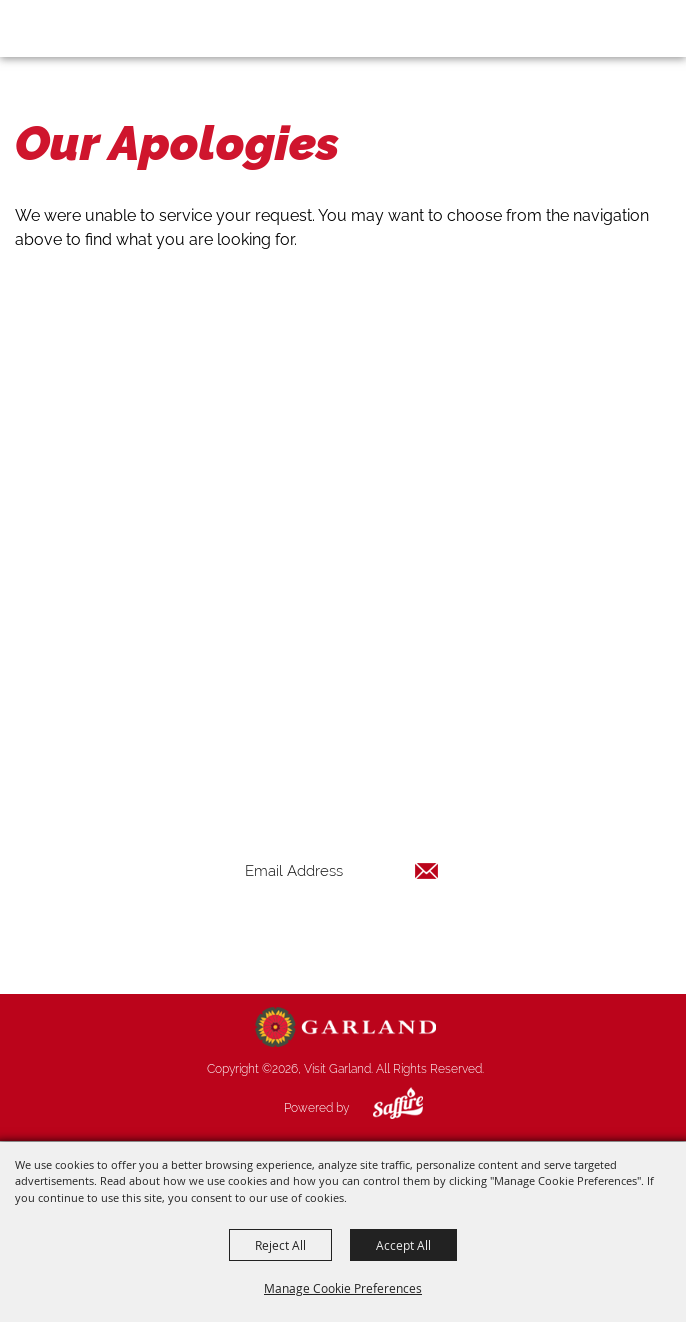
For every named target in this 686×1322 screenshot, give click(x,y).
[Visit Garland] (71, 28)
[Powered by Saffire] (383, 1108)
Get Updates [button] (342, 935)
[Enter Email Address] (342, 870)
